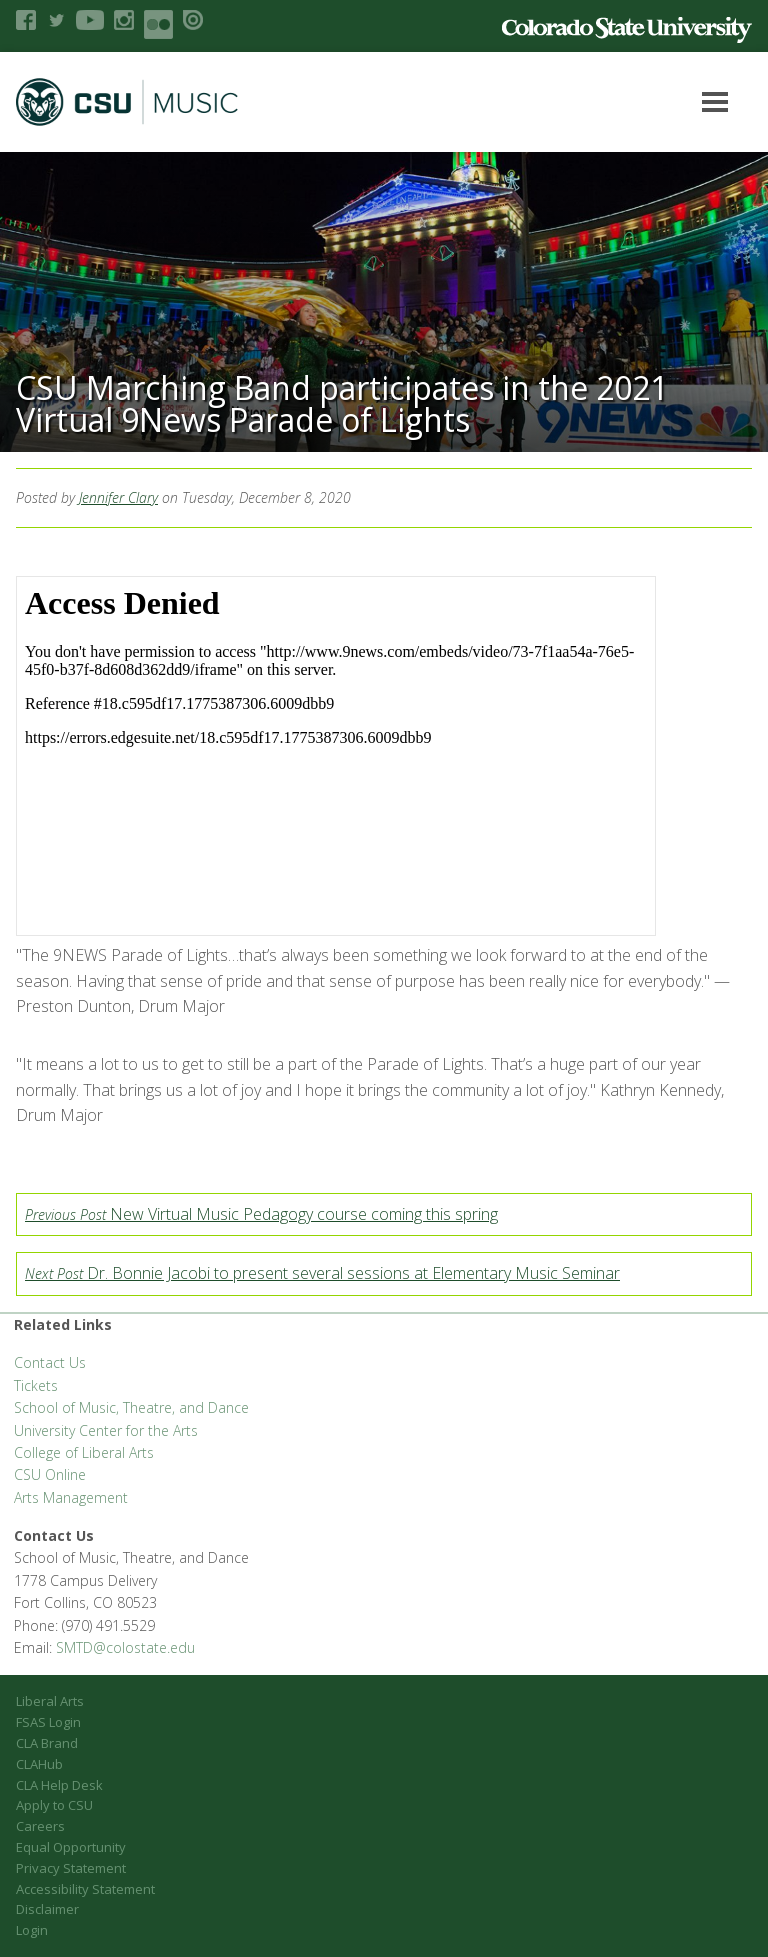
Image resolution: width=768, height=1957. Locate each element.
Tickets (36, 1385)
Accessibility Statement (85, 1889)
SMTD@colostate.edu (125, 1647)
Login (32, 1930)
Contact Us (50, 1362)
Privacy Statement (71, 1868)
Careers (40, 1826)
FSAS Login (48, 1722)
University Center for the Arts (106, 1430)
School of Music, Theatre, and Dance (131, 1407)
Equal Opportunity (71, 1847)
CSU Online (50, 1474)
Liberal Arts (50, 1701)
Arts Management (71, 1497)
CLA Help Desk (59, 1785)
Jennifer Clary (118, 497)
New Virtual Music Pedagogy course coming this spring (261, 1214)
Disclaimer (47, 1909)
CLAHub (39, 1764)
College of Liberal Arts (84, 1452)
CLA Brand (47, 1743)
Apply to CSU (54, 1805)
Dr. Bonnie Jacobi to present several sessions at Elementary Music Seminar (322, 1273)
